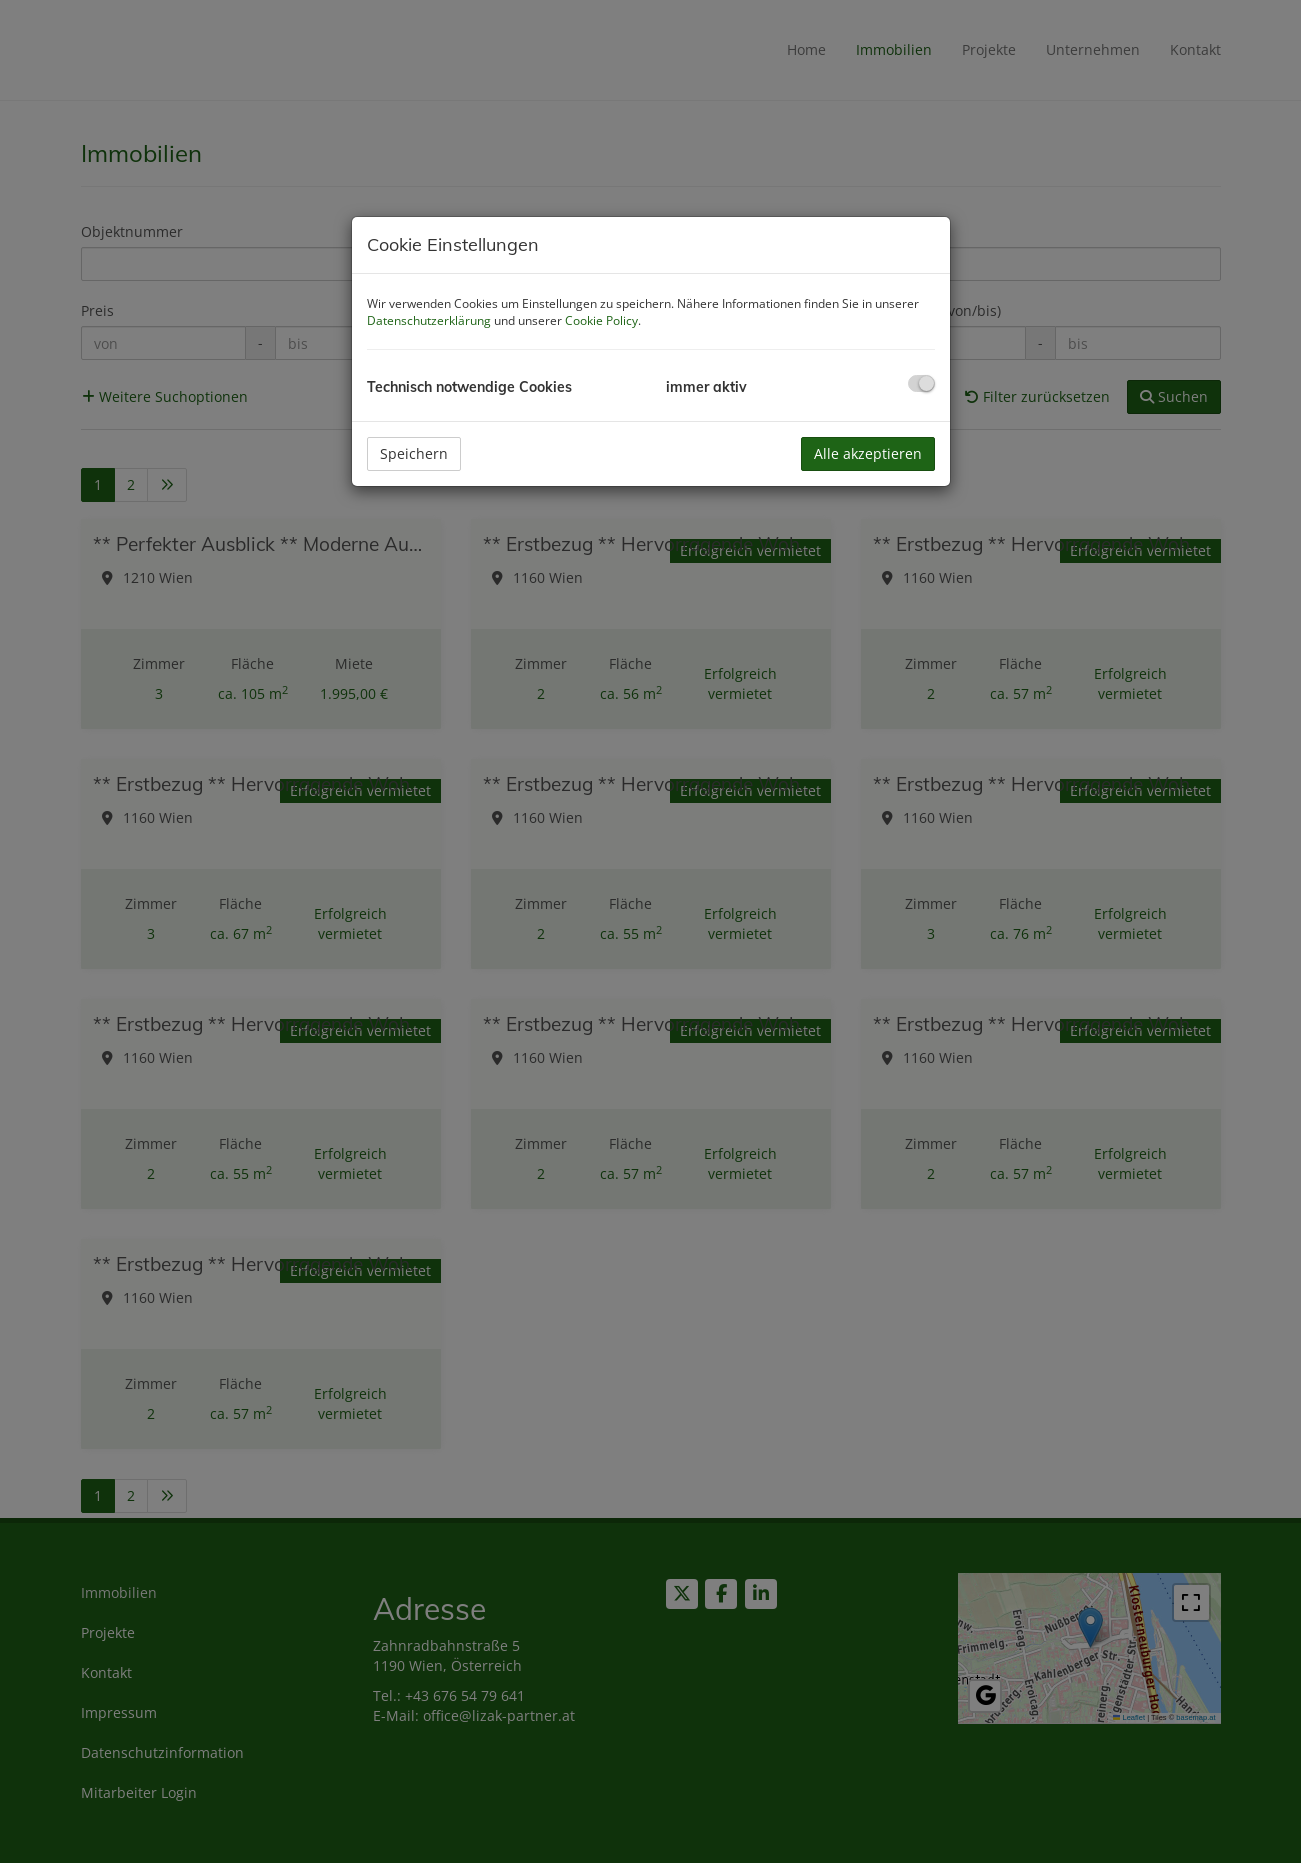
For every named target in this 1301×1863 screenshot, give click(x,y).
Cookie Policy (601, 320)
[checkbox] (921, 383)
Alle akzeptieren (868, 453)
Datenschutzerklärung (429, 320)
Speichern (414, 453)
